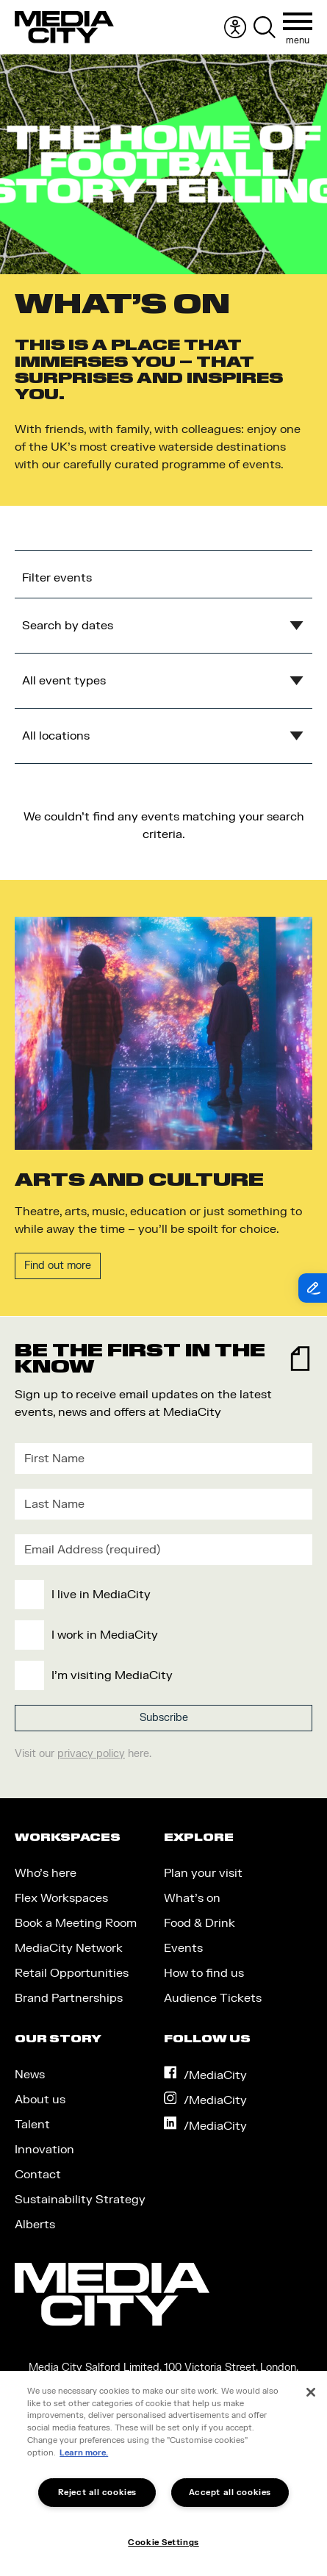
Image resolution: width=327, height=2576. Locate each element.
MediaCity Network (69, 1948)
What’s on (192, 1898)
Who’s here (45, 1873)
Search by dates (67, 625)
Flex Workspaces (61, 1898)
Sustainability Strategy (80, 2199)
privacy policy (91, 1753)
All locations (56, 736)
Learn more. (84, 2452)
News (30, 2074)
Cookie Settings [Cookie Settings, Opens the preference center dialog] (163, 2542)
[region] (163, 2473)
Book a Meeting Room (76, 1923)
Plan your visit (203, 1873)
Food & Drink (199, 1923)
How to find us (204, 1973)
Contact (38, 2174)
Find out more (57, 1265)
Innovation (44, 2149)
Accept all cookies (230, 2492)
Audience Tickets (213, 1998)
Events (183, 1948)
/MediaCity (206, 2075)
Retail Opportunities (72, 1973)
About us (40, 2099)
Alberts (35, 2224)
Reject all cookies (97, 2492)
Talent (32, 2124)
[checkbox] (160, 1635)
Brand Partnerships (69, 1998)
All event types (64, 680)
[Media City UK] (64, 27)
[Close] (311, 2392)
